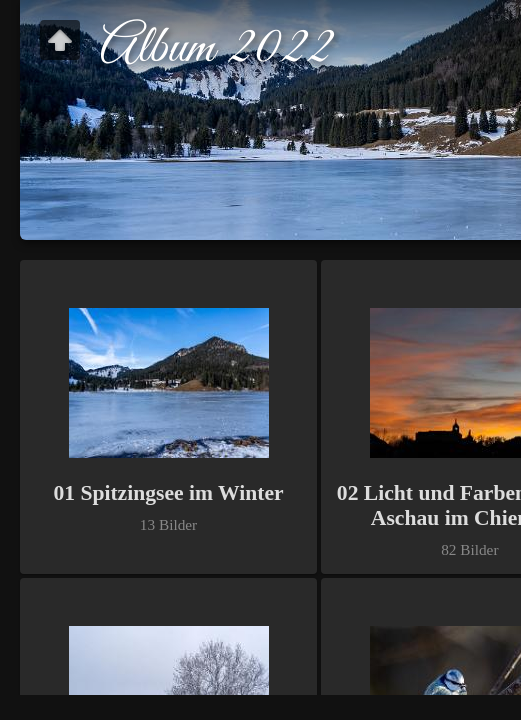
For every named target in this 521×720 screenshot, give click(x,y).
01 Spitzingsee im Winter (168, 493)
